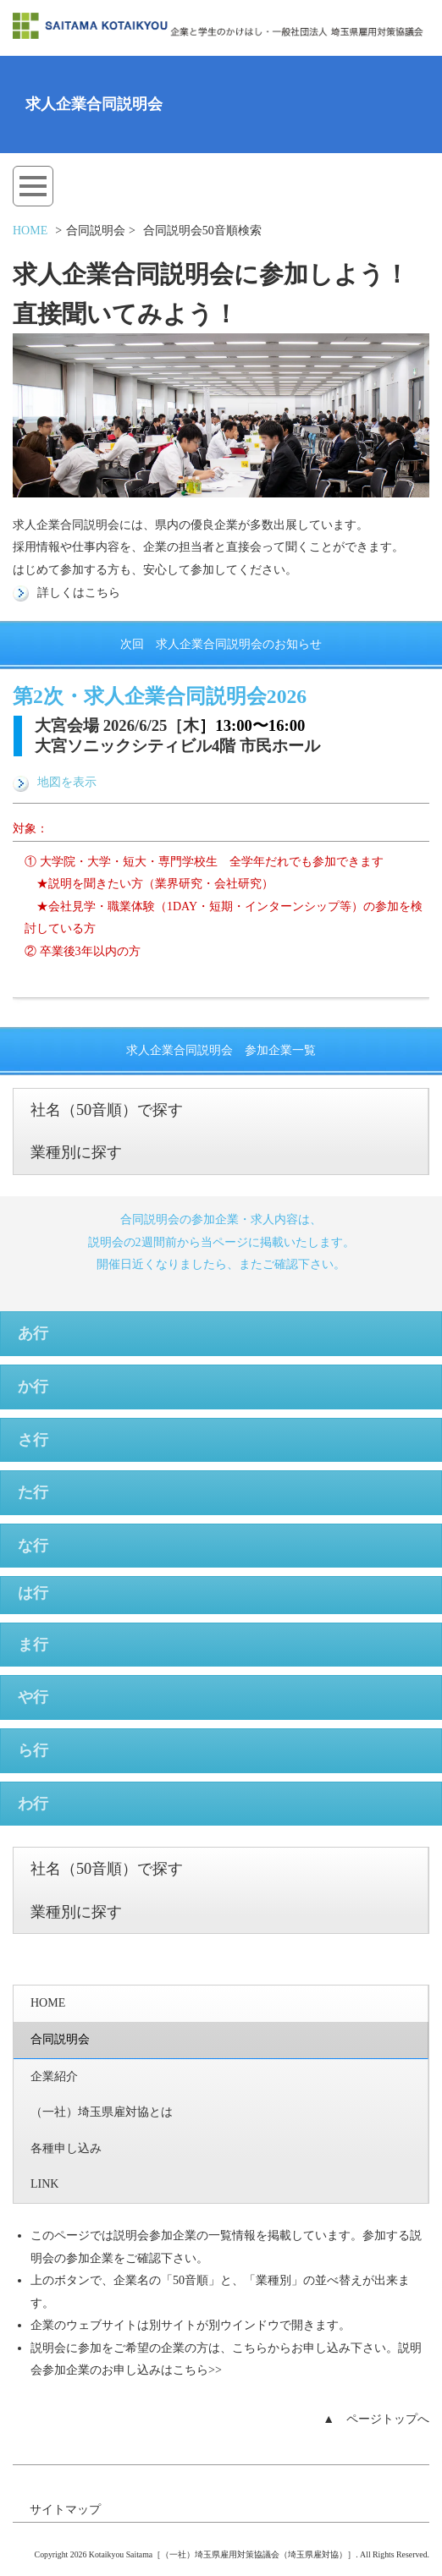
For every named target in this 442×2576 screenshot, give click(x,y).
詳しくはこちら (66, 592)
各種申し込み (66, 2148)
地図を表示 (55, 782)
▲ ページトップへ (376, 2419)
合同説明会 (60, 2039)
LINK (44, 2184)
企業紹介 (54, 2076)
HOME (30, 230)
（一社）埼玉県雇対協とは (101, 2112)
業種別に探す (76, 1152)
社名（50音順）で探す (106, 1109)
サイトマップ (65, 2509)
